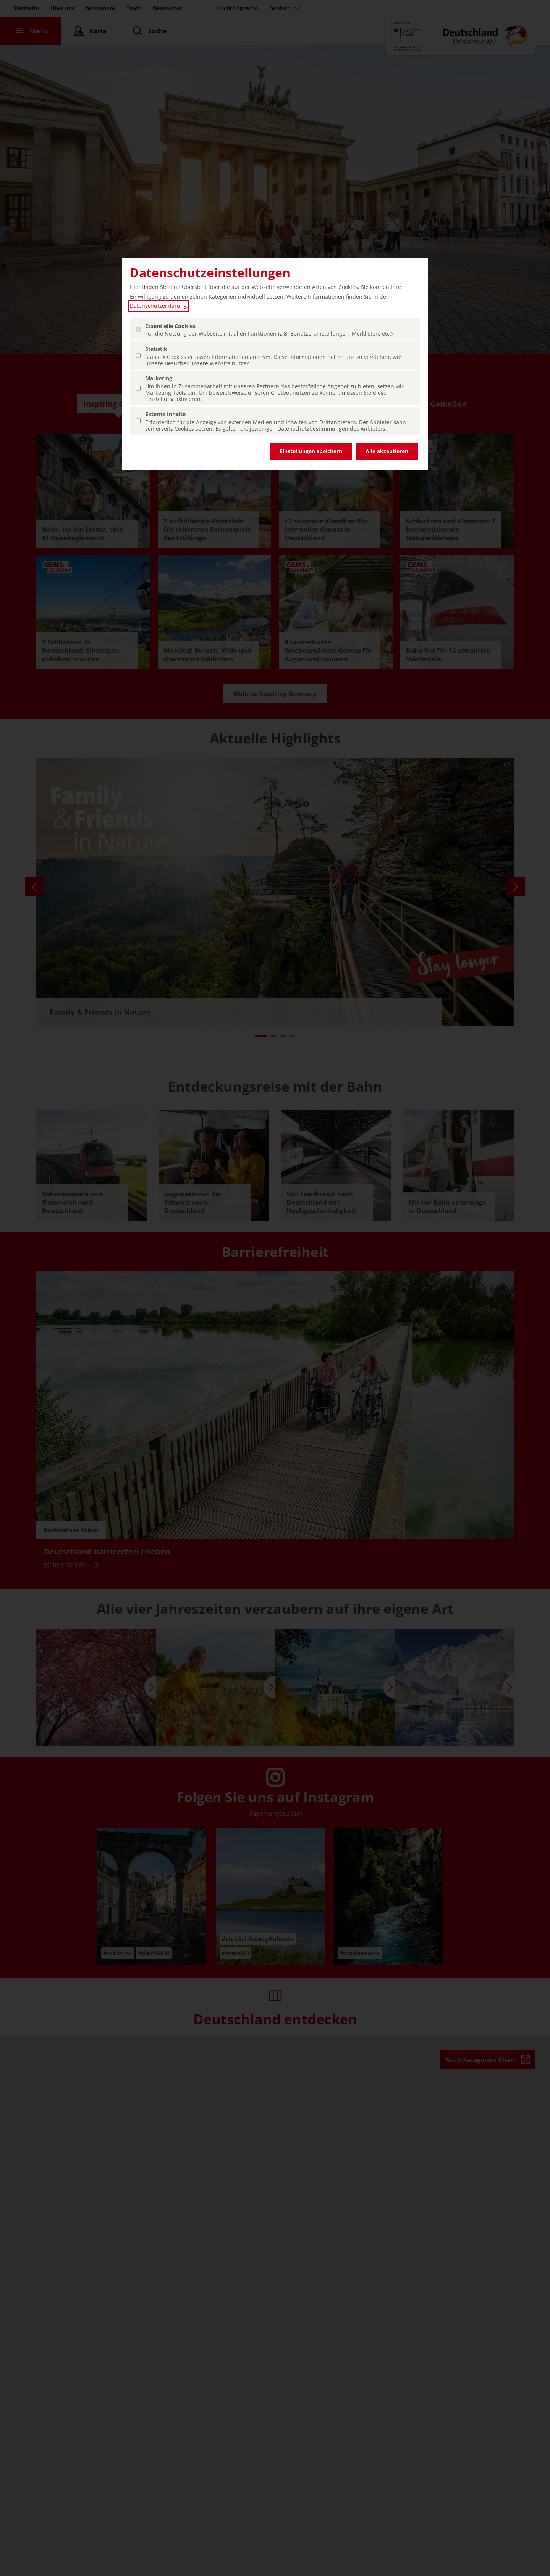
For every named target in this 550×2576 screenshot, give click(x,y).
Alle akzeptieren (387, 451)
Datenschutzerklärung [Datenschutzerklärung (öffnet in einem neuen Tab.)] (158, 305)
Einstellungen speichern (311, 451)
